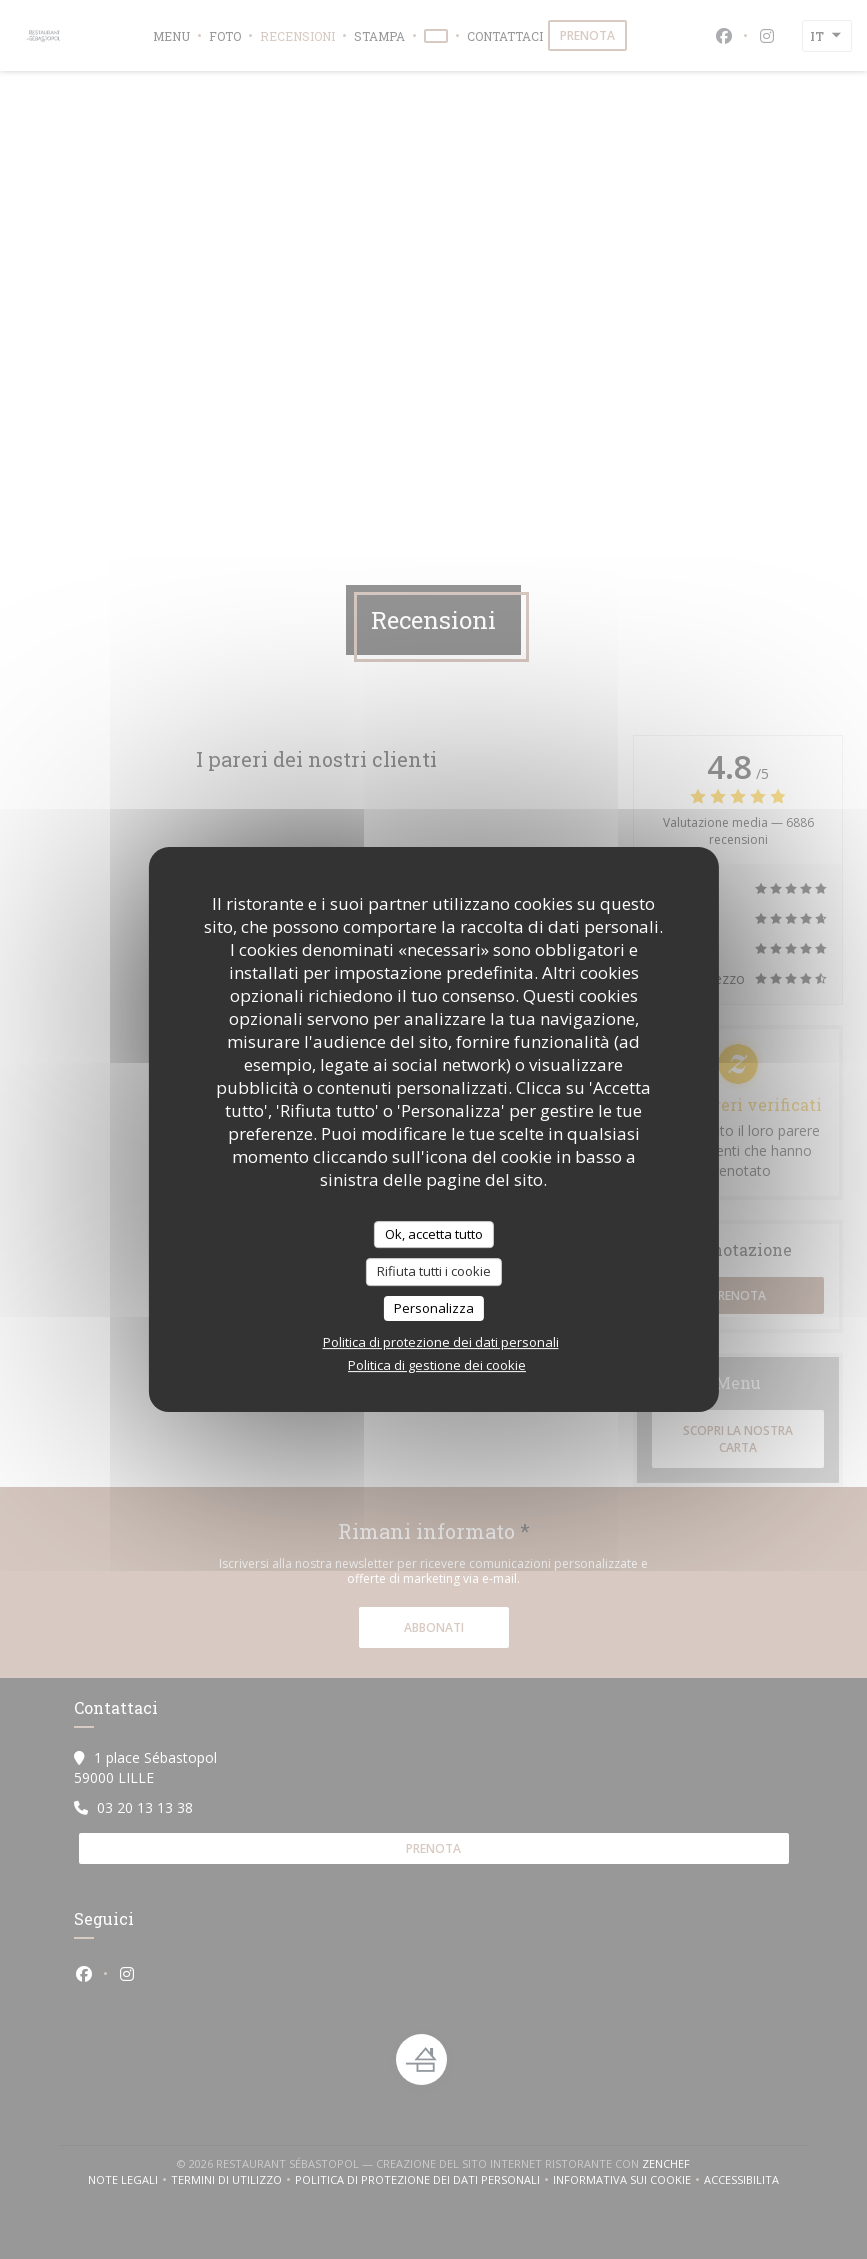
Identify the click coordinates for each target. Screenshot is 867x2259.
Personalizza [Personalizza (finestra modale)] (434, 1308)
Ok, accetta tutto (434, 1234)
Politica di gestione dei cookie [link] (437, 1365)
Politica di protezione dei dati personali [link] (441, 1342)
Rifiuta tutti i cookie (434, 1271)
